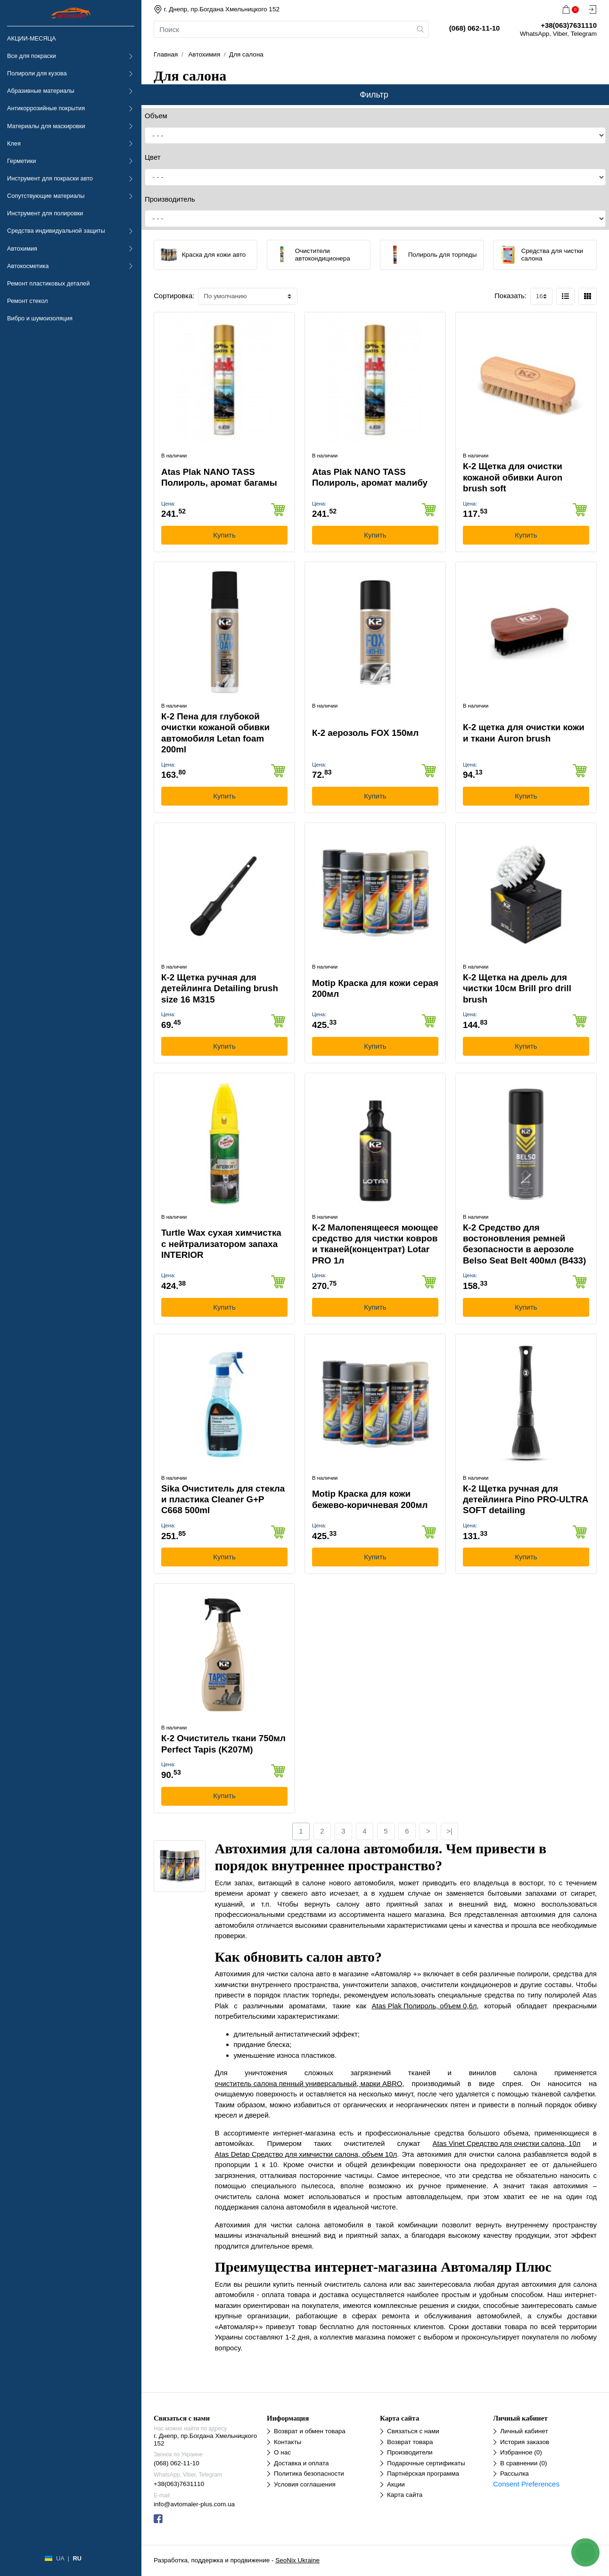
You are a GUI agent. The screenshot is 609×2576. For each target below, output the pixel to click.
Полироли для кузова (36, 73)
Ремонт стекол (27, 300)
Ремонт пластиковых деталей (48, 283)
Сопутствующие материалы (45, 195)
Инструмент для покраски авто (50, 178)
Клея (14, 143)
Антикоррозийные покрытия (46, 108)
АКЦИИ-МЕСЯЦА (31, 38)
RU (77, 2558)
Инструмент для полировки (45, 213)
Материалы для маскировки (46, 126)
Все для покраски (31, 55)
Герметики (21, 160)
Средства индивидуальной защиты (56, 230)
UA (60, 2558)
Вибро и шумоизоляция (40, 318)
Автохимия (22, 248)
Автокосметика (28, 265)
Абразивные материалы (40, 90)
